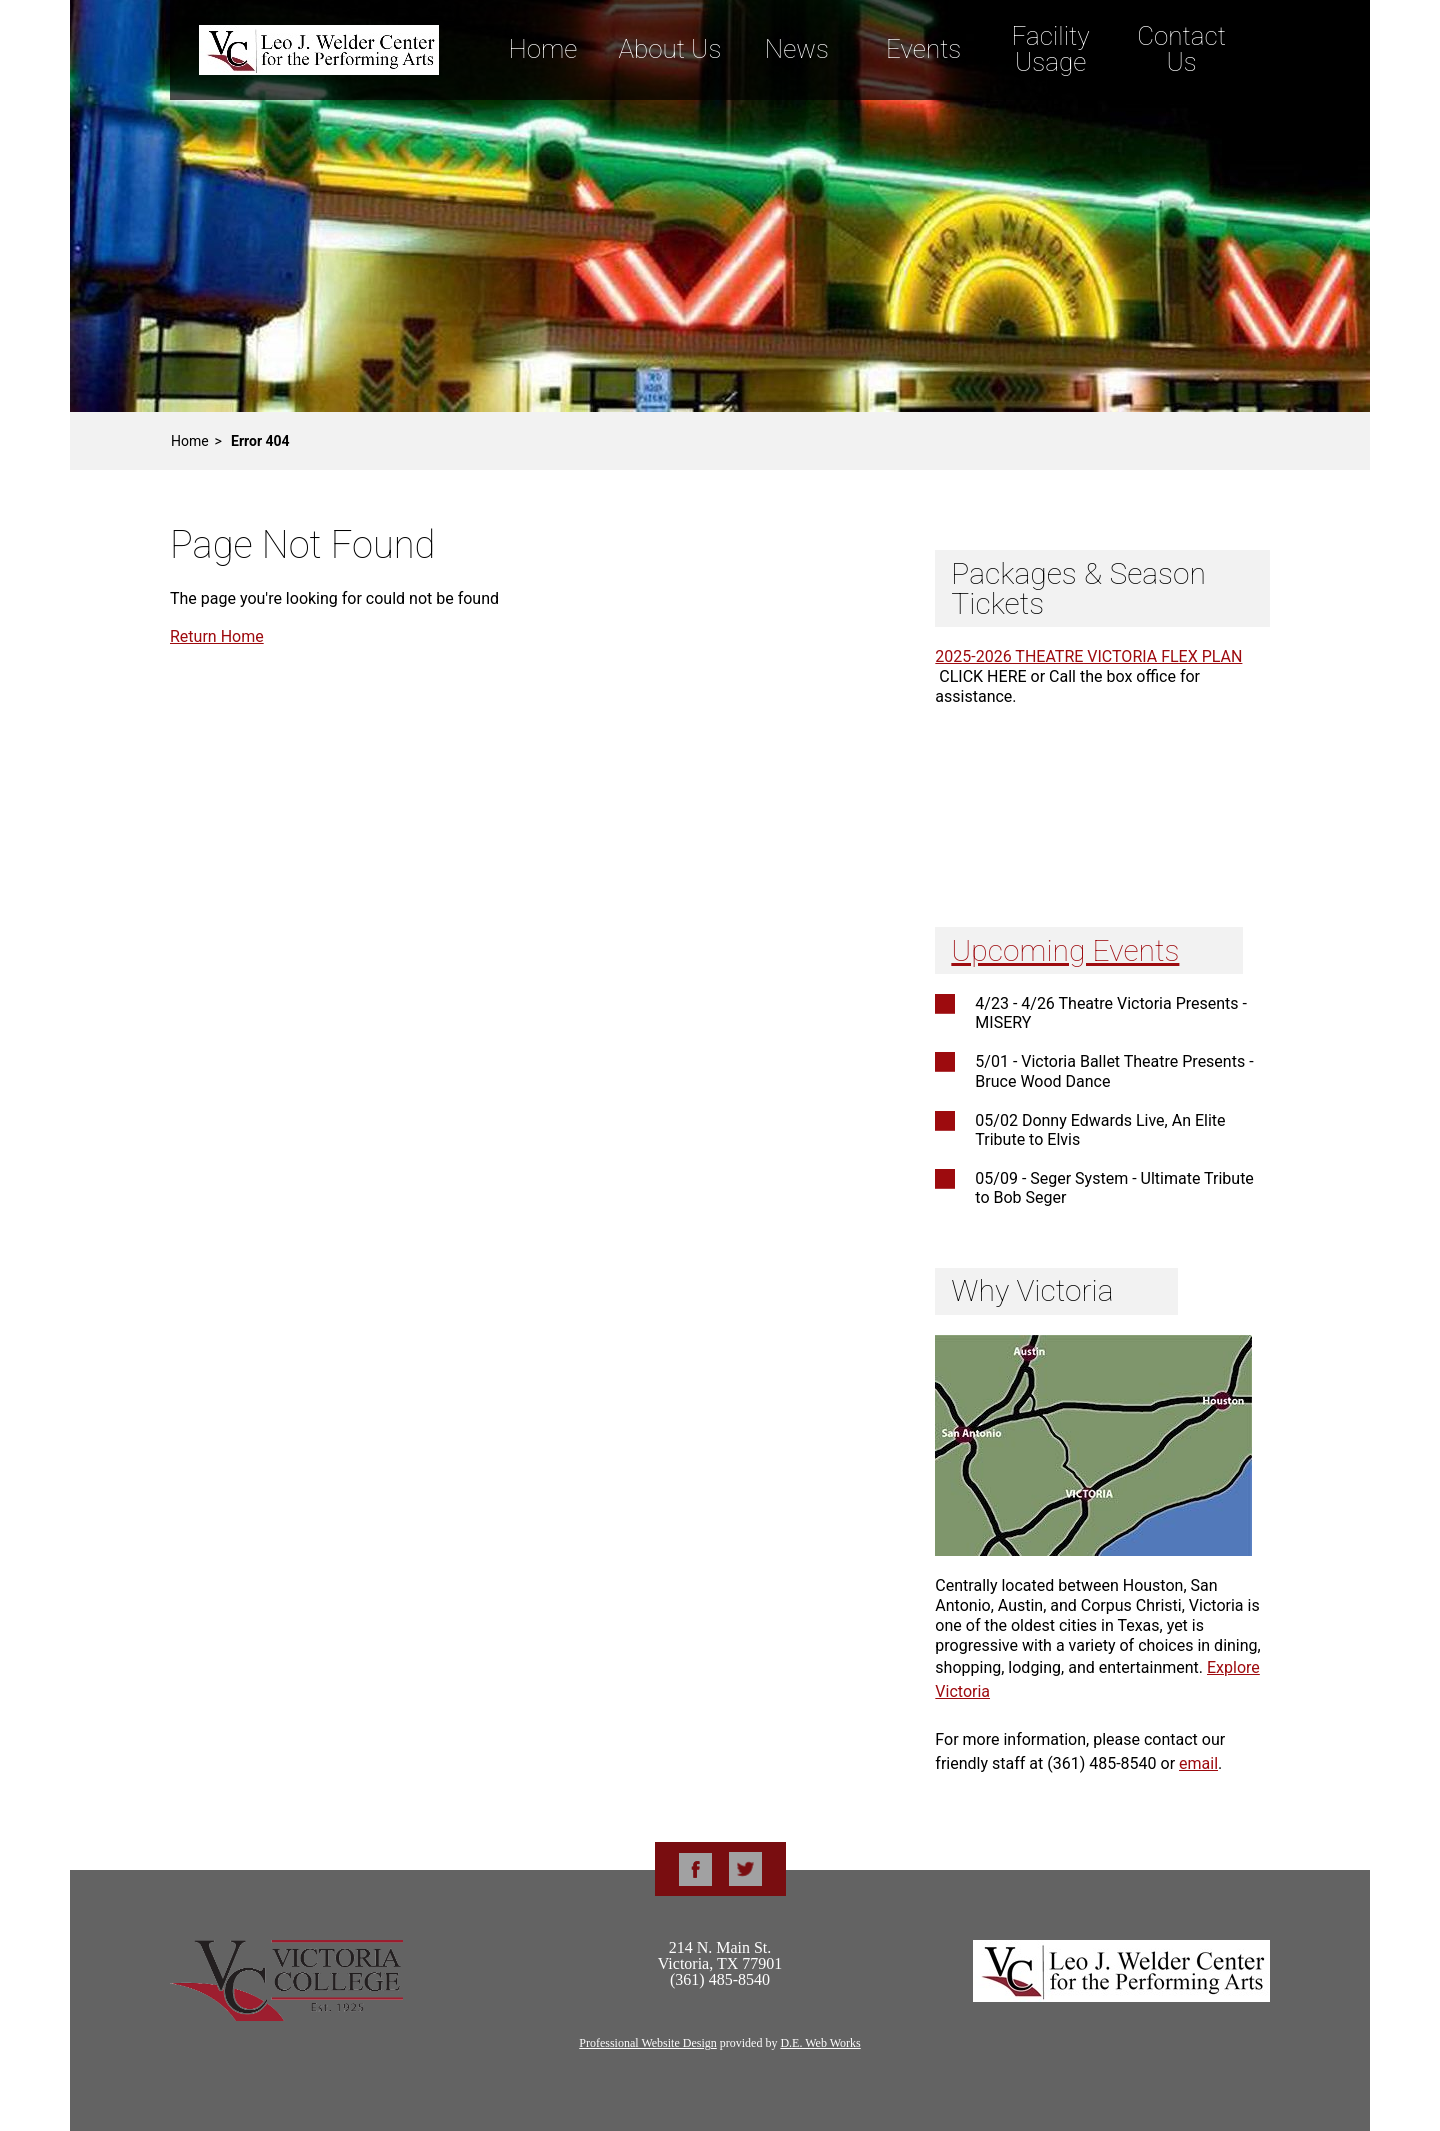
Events (923, 49)
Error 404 (260, 441)
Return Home (217, 636)
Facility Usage (1051, 49)
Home (542, 49)
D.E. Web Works (820, 2043)
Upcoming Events (1065, 950)
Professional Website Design (647, 2043)
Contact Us (1181, 49)
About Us (669, 49)
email (1198, 1763)
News (797, 49)
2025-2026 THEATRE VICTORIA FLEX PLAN (1088, 656)
